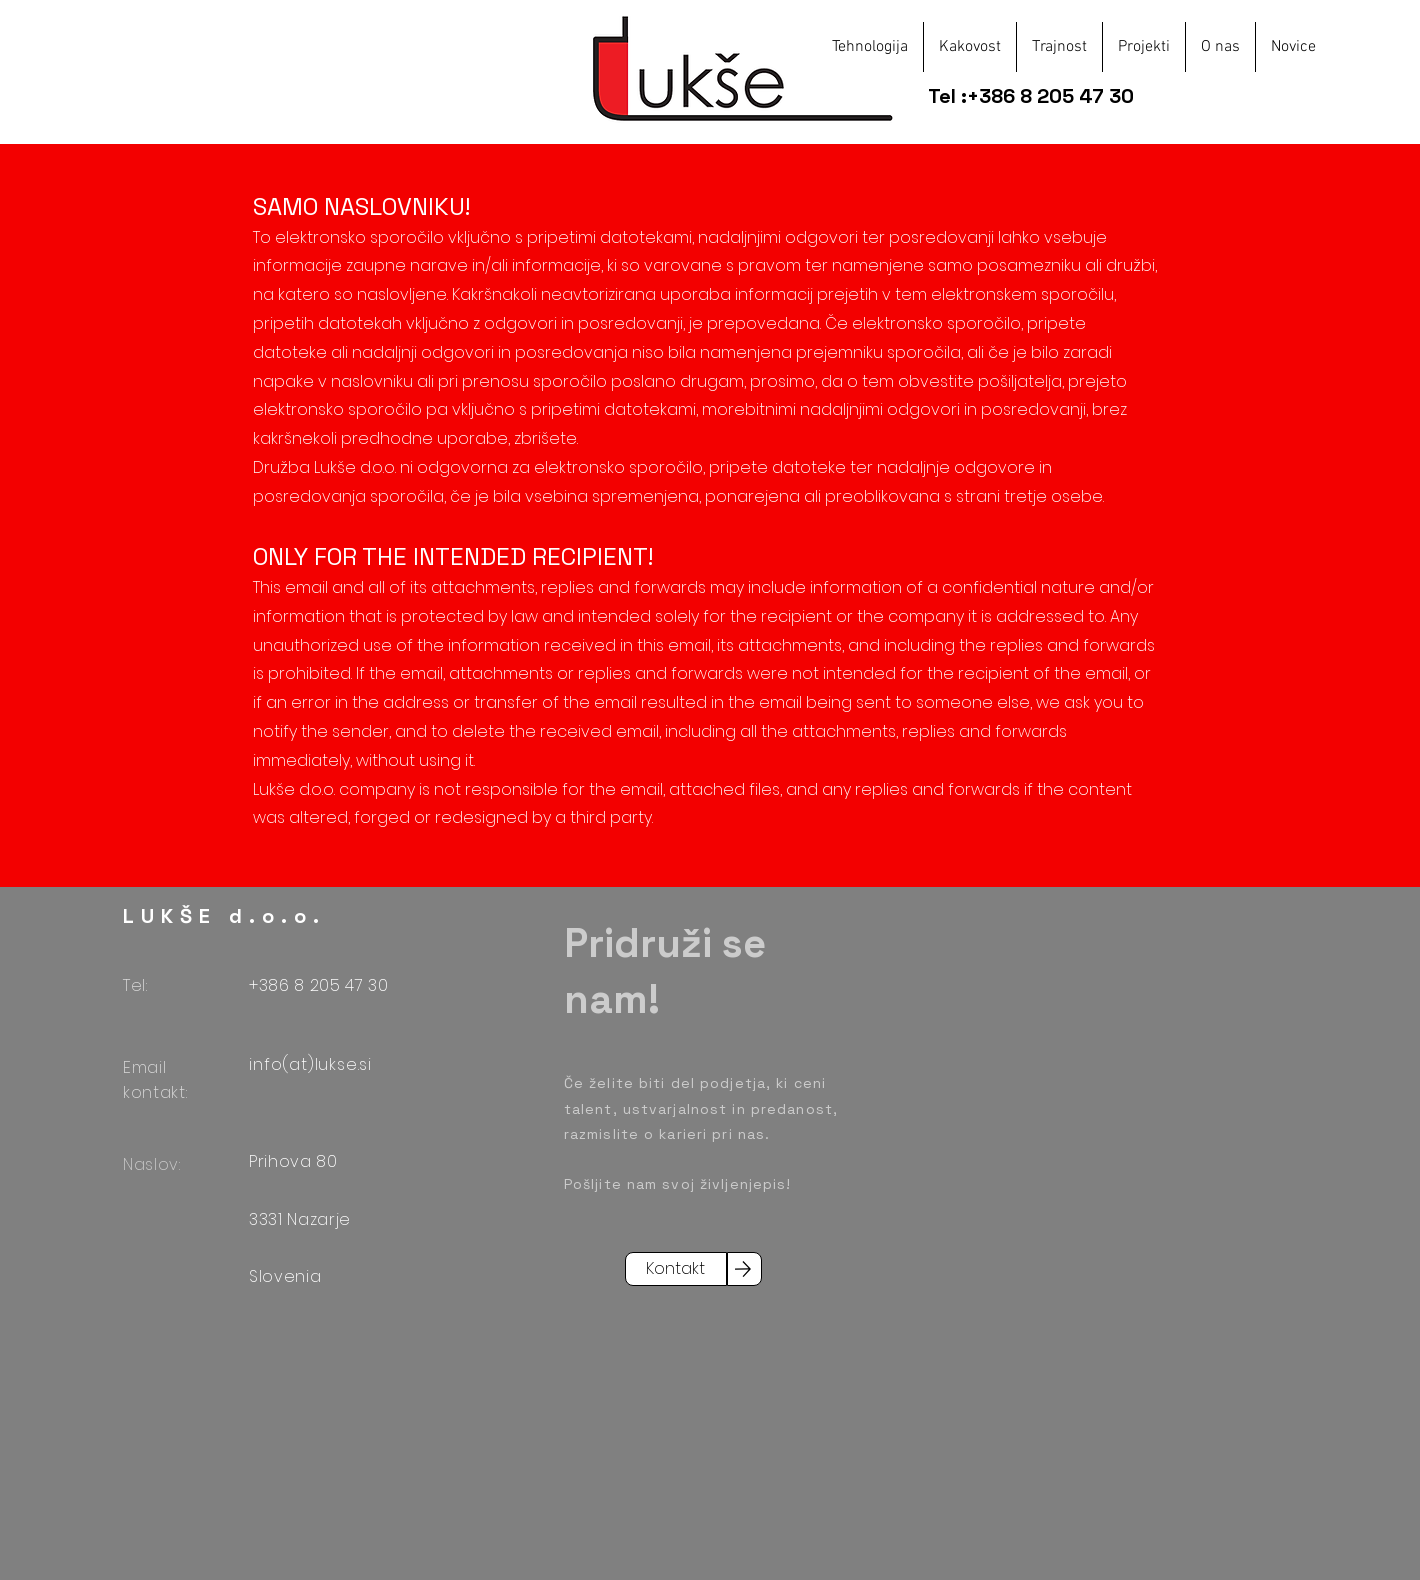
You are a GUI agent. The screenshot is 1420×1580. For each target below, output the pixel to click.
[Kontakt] (676, 1269)
